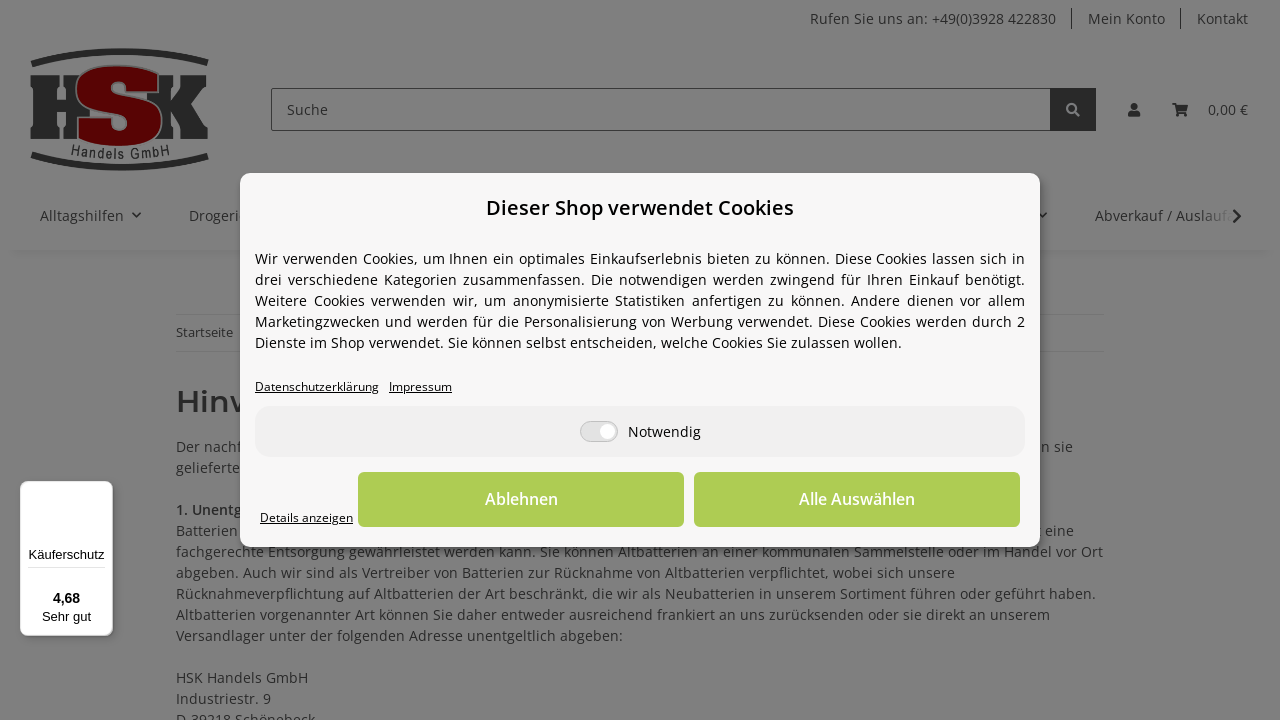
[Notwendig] (599, 433)
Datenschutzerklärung (329, 387)
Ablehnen (710, 501)
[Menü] (101, 493)
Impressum (452, 387)
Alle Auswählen (920, 501)
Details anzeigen (315, 518)
